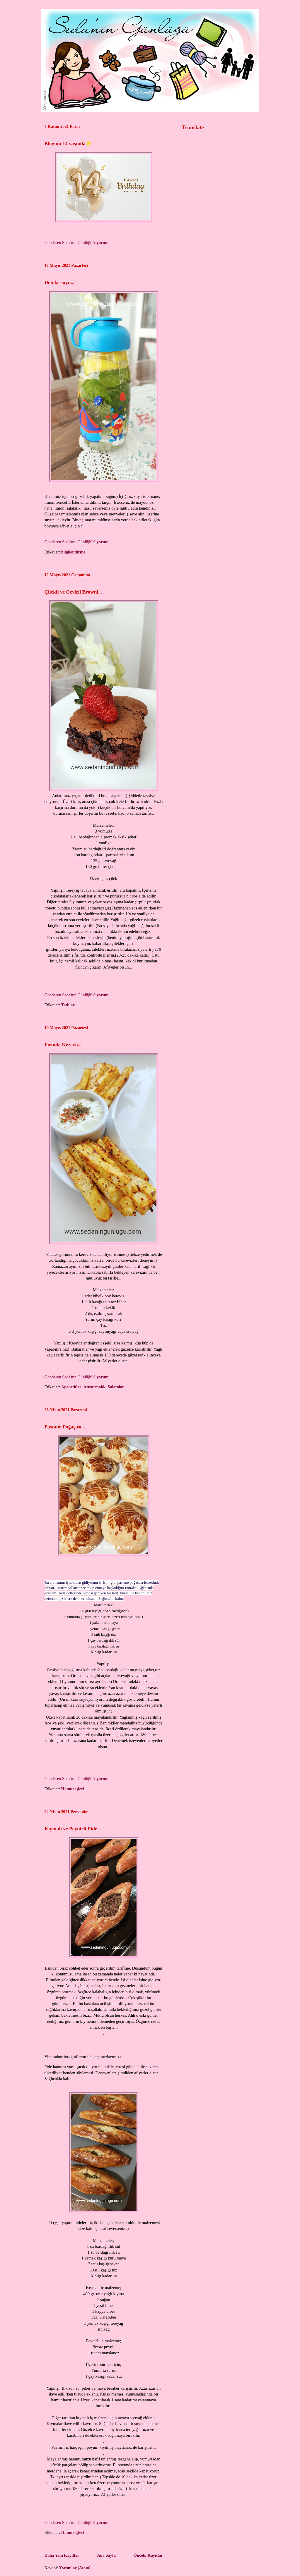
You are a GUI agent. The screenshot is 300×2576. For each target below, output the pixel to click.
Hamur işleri (72, 1788)
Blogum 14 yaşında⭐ (68, 143)
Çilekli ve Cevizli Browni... (73, 592)
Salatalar (116, 1387)
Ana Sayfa (106, 2555)
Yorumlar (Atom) (75, 2567)
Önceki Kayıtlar (148, 2555)
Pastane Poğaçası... (65, 1427)
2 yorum (101, 242)
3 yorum (101, 2522)
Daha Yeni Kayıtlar (62, 2555)
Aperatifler (71, 1387)
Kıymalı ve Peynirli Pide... (73, 1829)
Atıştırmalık (94, 1387)
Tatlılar (68, 1004)
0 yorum (101, 541)
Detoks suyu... (60, 282)
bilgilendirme (73, 552)
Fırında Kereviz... (64, 1045)
